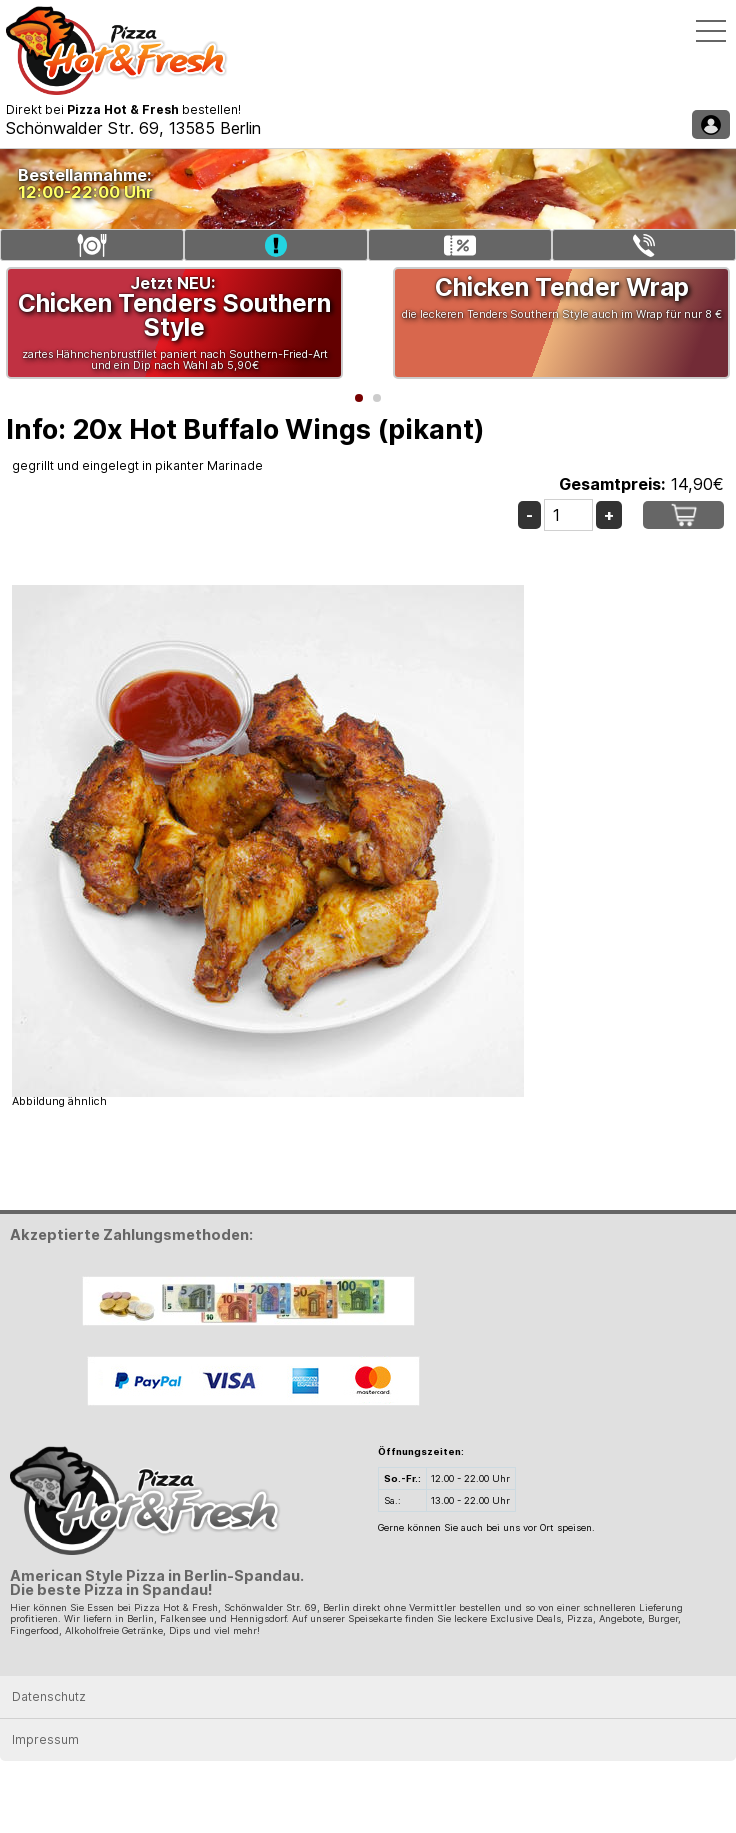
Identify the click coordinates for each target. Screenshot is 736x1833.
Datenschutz (49, 1696)
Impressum (45, 1739)
